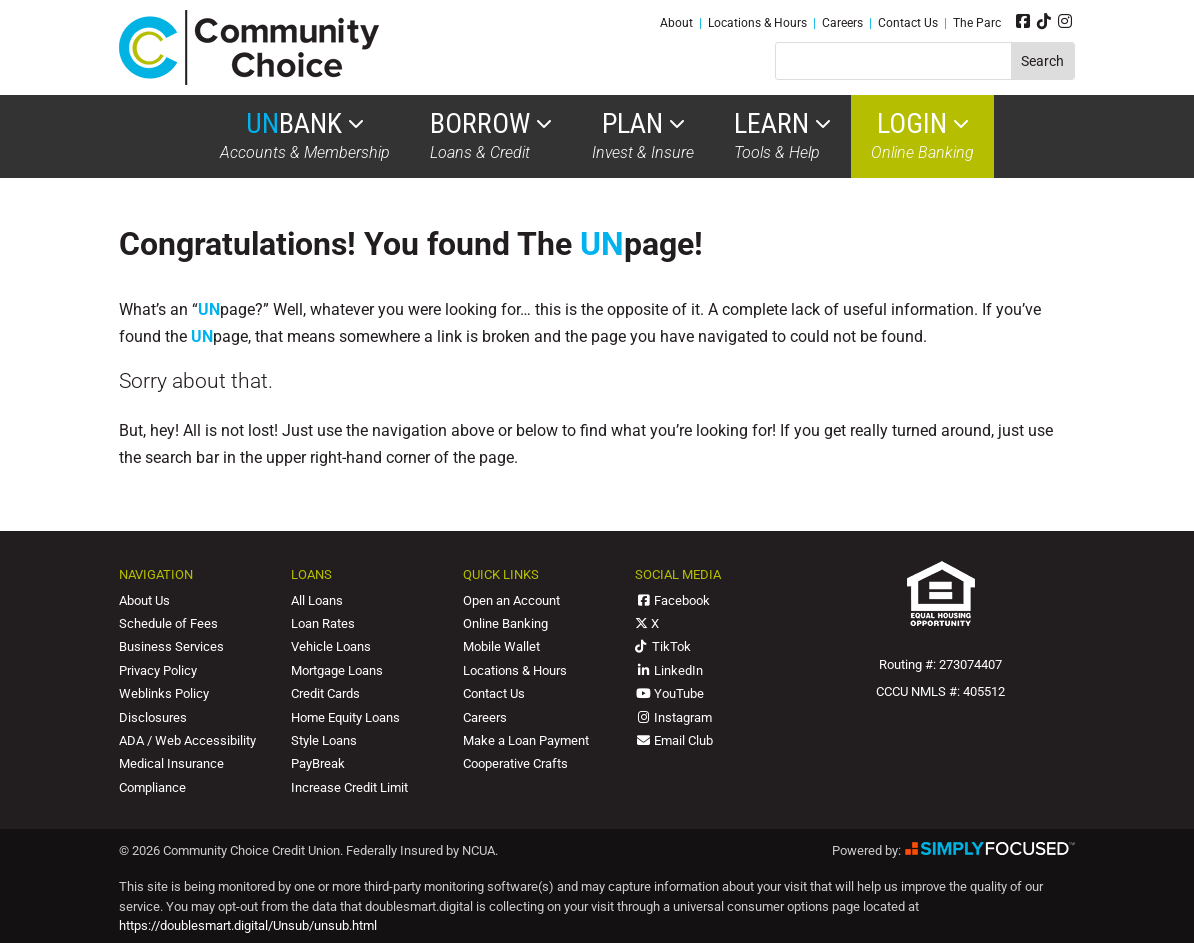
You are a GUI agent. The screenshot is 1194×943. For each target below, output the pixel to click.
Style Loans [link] (324, 740)
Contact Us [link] (908, 23)
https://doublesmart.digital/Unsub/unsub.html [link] (248, 925)
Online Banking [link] (922, 136)
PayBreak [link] (318, 763)
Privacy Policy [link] (158, 670)
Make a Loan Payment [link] (526, 740)
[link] (249, 79)
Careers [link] (842, 23)
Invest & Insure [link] (643, 136)
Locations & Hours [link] (757, 23)
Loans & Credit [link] (491, 136)
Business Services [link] (171, 646)
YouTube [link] (669, 693)
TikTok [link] (663, 646)
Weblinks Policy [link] (164, 693)
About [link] (676, 23)
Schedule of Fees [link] (168, 623)
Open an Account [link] (511, 600)
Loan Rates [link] (323, 623)
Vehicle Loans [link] (331, 646)
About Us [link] (144, 600)
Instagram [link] (673, 717)
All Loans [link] (317, 600)
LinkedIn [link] (669, 670)
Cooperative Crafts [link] (515, 763)
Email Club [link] (674, 740)
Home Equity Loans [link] (345, 717)
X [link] (647, 623)
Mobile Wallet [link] (501, 646)
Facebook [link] (672, 600)
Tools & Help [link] (782, 136)
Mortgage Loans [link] (337, 670)
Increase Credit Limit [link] (349, 787)
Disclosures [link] (153, 717)
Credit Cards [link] (325, 693)
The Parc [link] (977, 23)
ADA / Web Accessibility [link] (187, 740)
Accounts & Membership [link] (305, 136)
